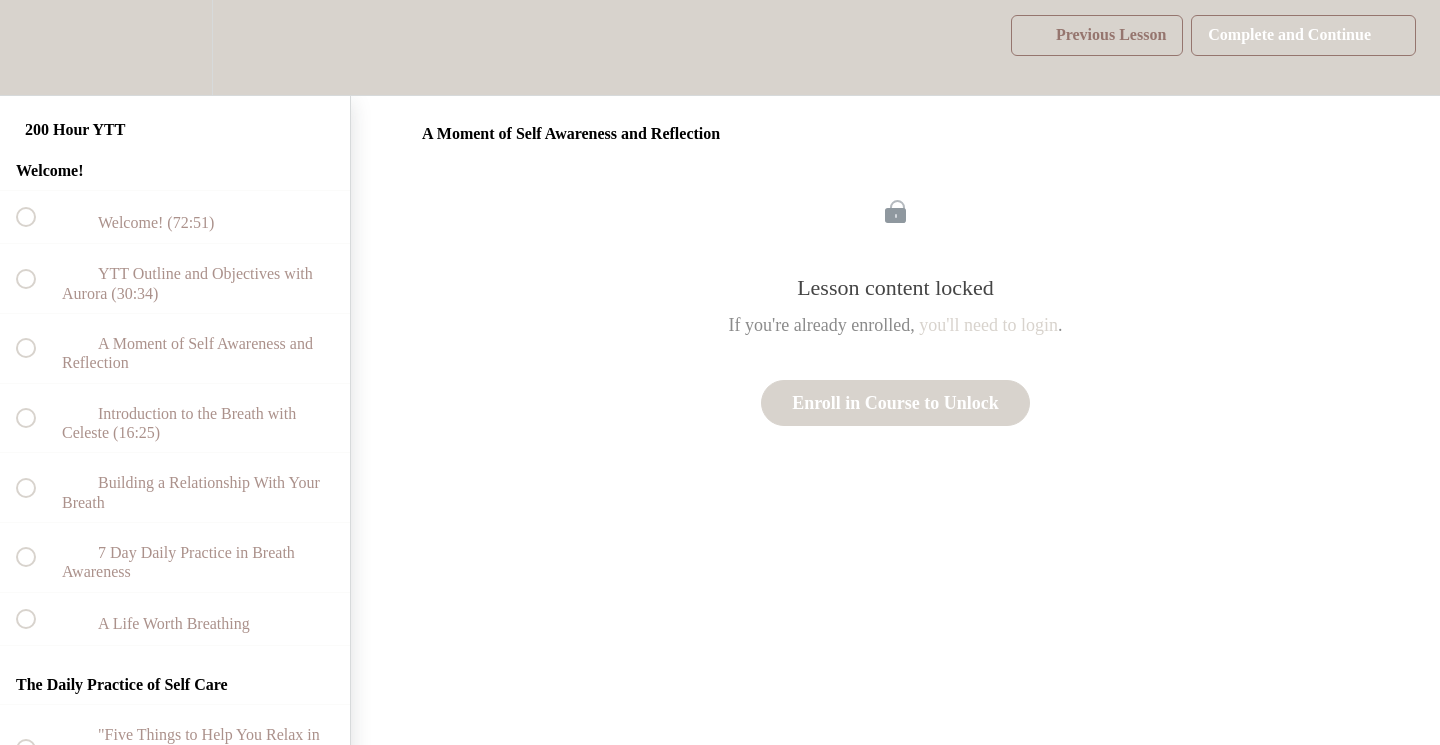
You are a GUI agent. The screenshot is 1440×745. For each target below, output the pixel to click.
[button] (37, 47)
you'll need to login (988, 325)
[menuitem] (175, 47)
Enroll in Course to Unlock (895, 403)
